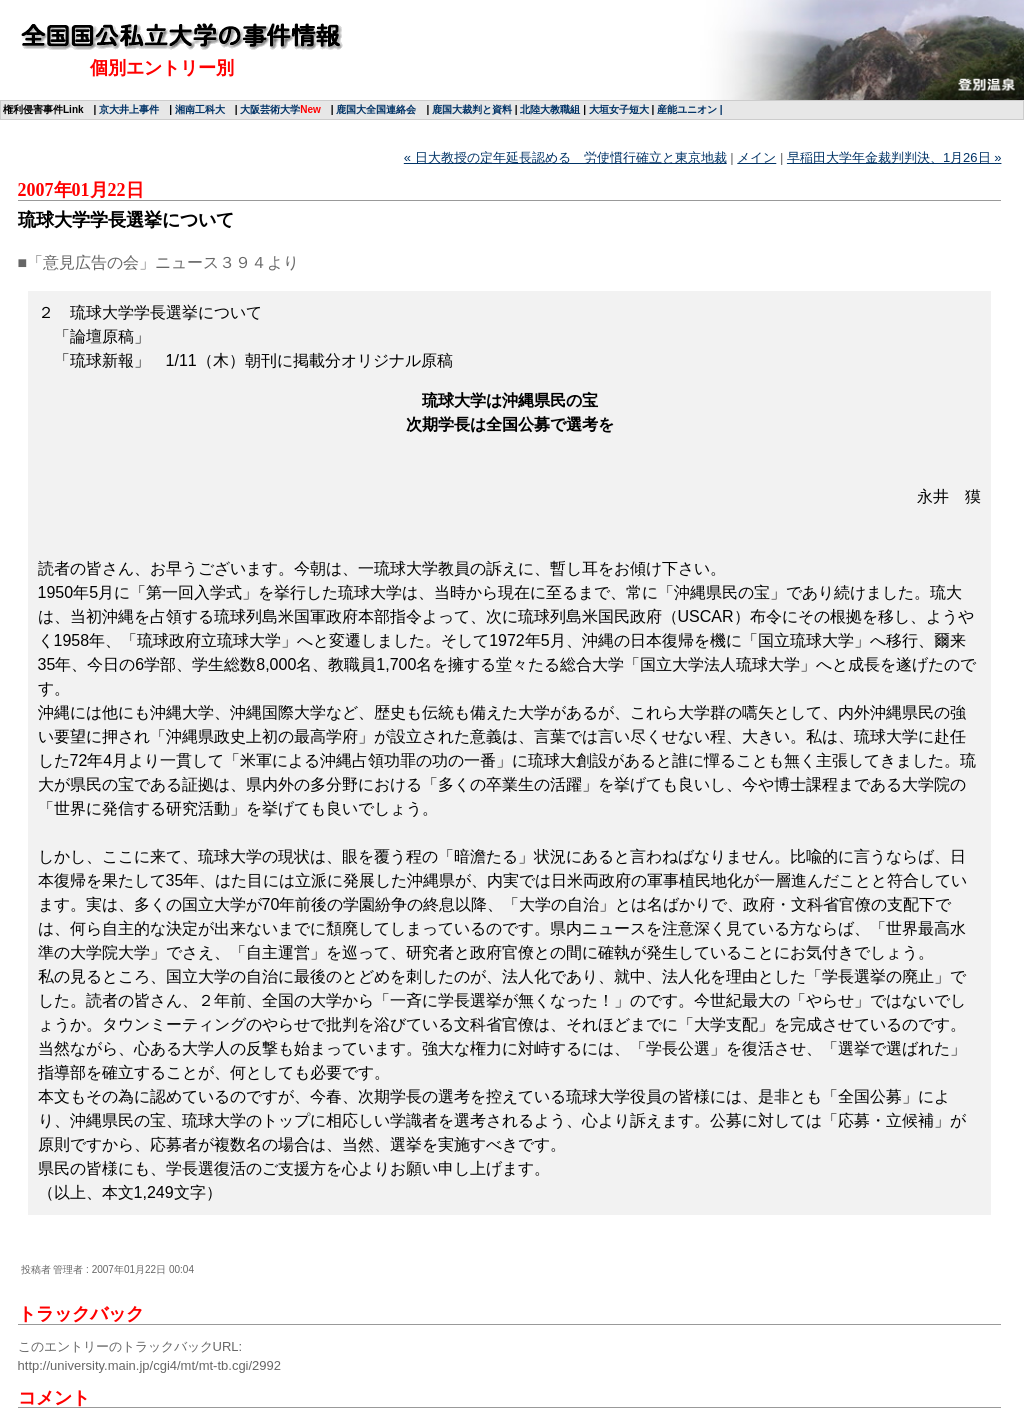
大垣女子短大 (619, 109)
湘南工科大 (200, 109)
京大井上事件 (129, 109)
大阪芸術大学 (270, 109)
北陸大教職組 (550, 109)
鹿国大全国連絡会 (376, 109)
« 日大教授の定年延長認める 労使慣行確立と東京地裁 (565, 157)
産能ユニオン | (690, 109)
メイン (756, 157)
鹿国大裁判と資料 (472, 109)
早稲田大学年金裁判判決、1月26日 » (894, 157)
